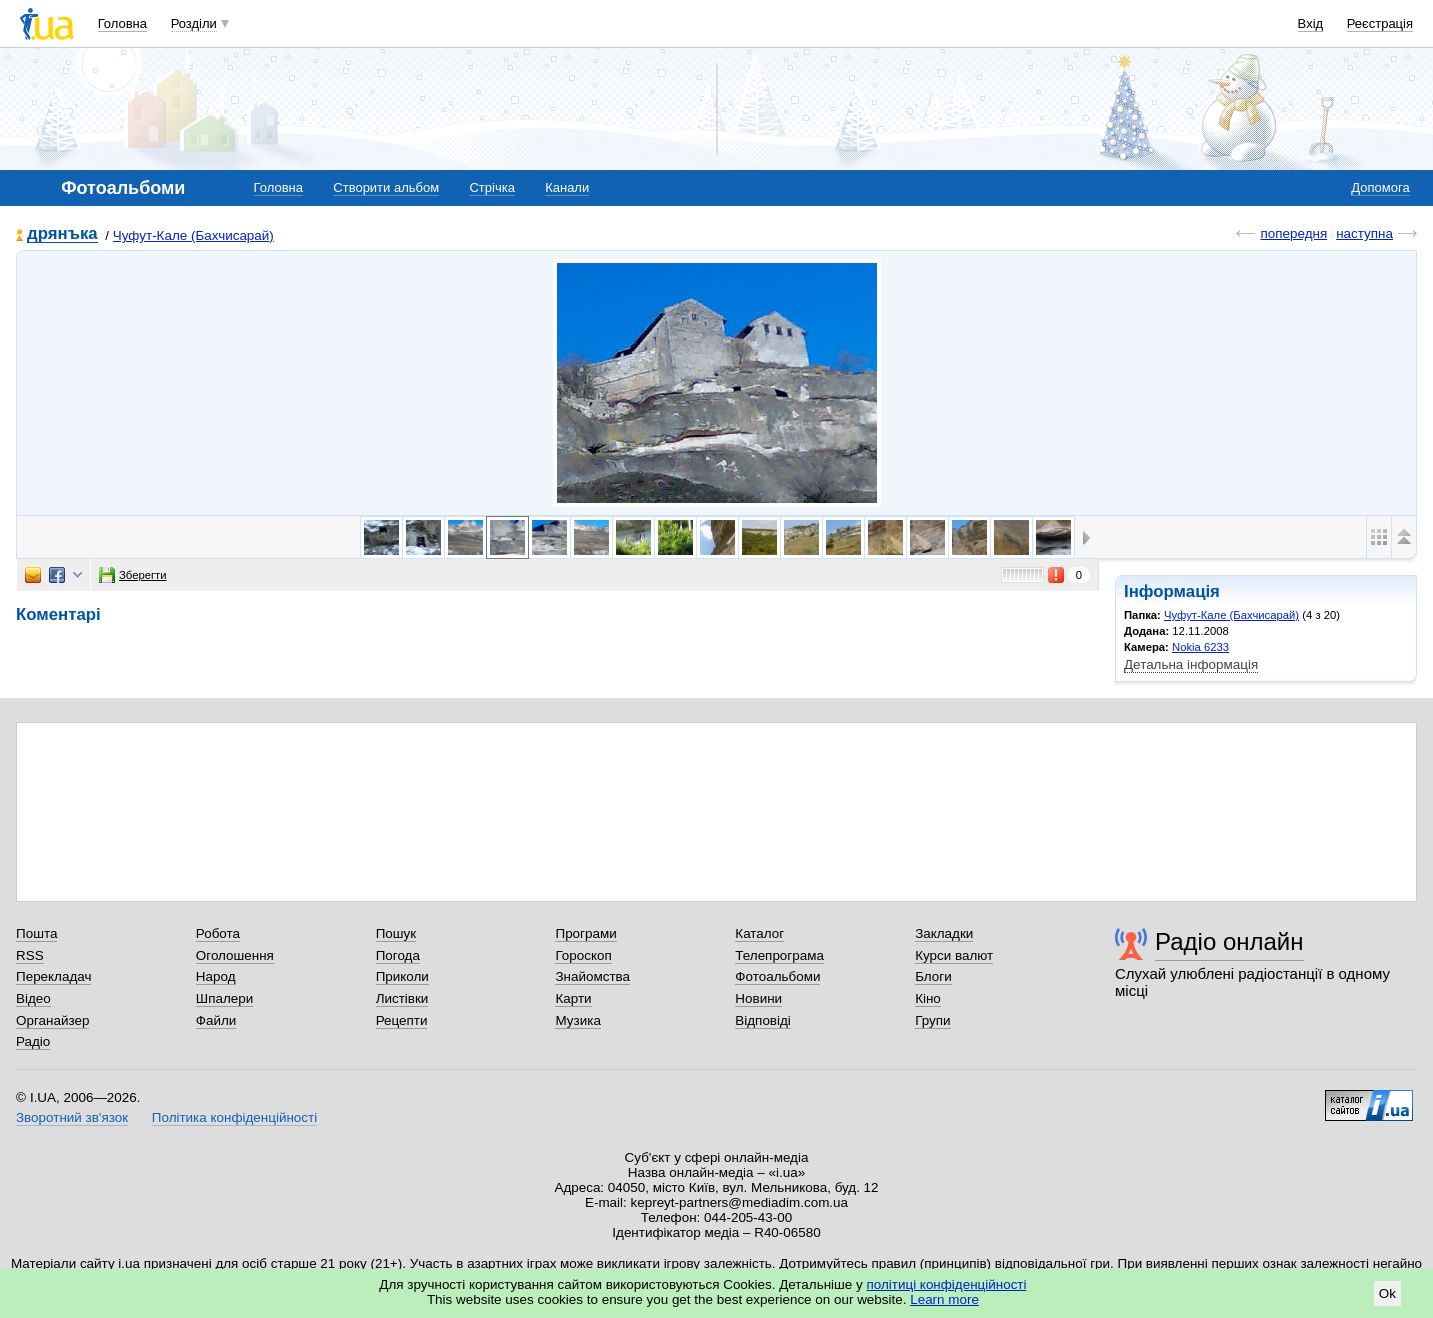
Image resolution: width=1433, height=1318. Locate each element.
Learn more (944, 1299)
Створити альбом (386, 187)
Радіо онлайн (1229, 941)
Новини (758, 998)
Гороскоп (583, 955)
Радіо (33, 1041)
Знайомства (592, 976)
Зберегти (133, 575)
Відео (33, 998)
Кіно (928, 998)
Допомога (1380, 187)
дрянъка (62, 234)
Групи (932, 1020)
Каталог (759, 933)
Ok (1387, 1293)
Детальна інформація (1191, 664)
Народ (216, 976)
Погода (398, 955)
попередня (1293, 233)
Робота (218, 933)
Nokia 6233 (1200, 647)
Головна (122, 23)
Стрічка (491, 187)
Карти (573, 998)
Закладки (944, 933)
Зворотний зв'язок (72, 1117)
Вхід (1311, 23)
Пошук (396, 933)
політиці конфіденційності (947, 1284)
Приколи (402, 976)
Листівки (402, 998)
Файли (216, 1020)
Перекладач (53, 976)
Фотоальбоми (777, 976)
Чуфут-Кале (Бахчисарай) (193, 235)
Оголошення (235, 955)
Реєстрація (1380, 23)
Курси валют (954, 955)
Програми (585, 933)
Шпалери (224, 998)
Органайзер (52, 1020)
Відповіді (763, 1020)
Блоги (933, 976)
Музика (577, 1020)
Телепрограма (779, 955)
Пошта (36, 933)
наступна (1364, 233)
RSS (30, 955)
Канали (567, 187)
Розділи (194, 23)
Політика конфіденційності (234, 1117)
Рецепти (402, 1020)
